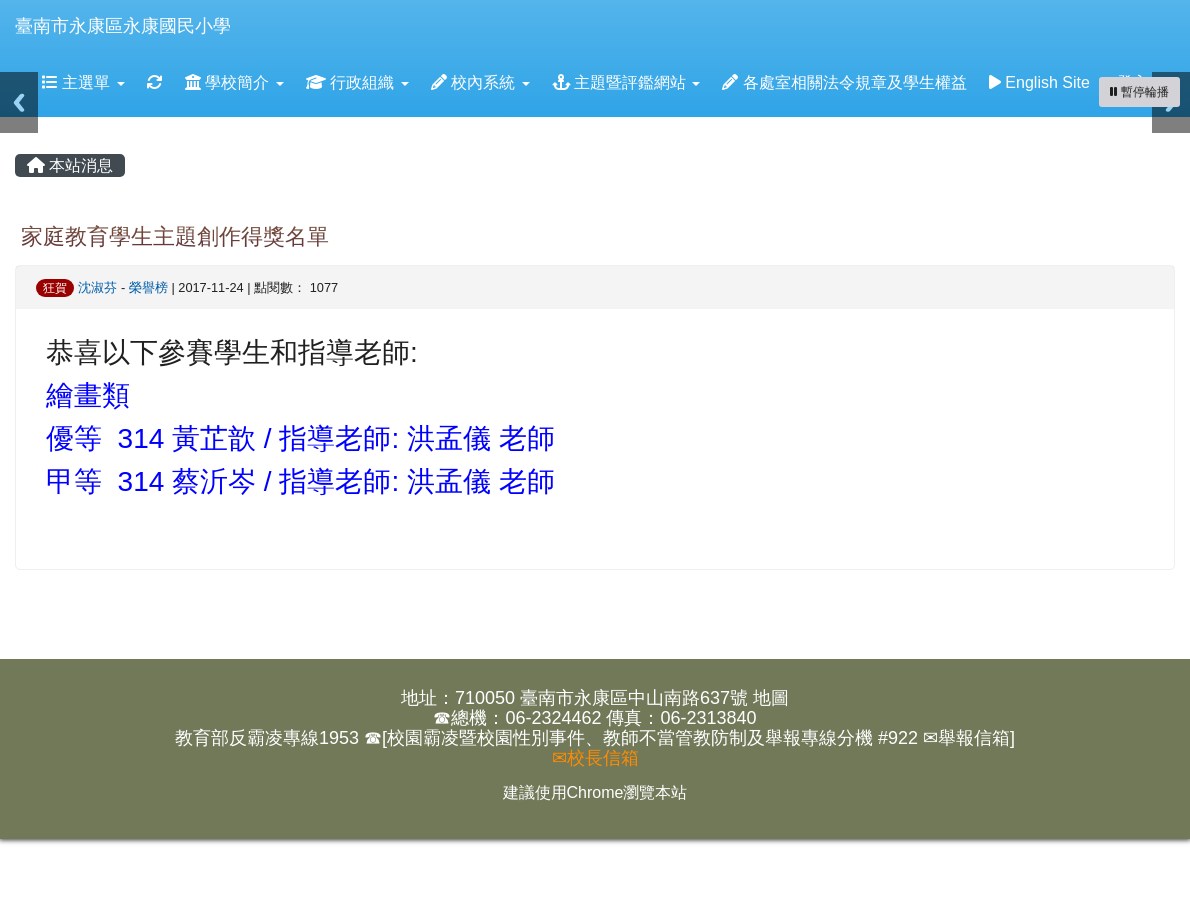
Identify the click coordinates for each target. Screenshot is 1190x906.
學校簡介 (234, 82)
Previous (19, 102)
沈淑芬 (97, 287)
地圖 (771, 698)
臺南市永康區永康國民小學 (123, 26)
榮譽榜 (148, 287)
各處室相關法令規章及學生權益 (844, 82)
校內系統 (480, 82)
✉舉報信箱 (966, 738)
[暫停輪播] (1139, 92)
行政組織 (357, 82)
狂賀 (55, 288)
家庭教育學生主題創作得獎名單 (175, 236)
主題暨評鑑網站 (626, 82)
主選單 (83, 82)
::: (250, 6)
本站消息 (70, 165)
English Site (1039, 82)
